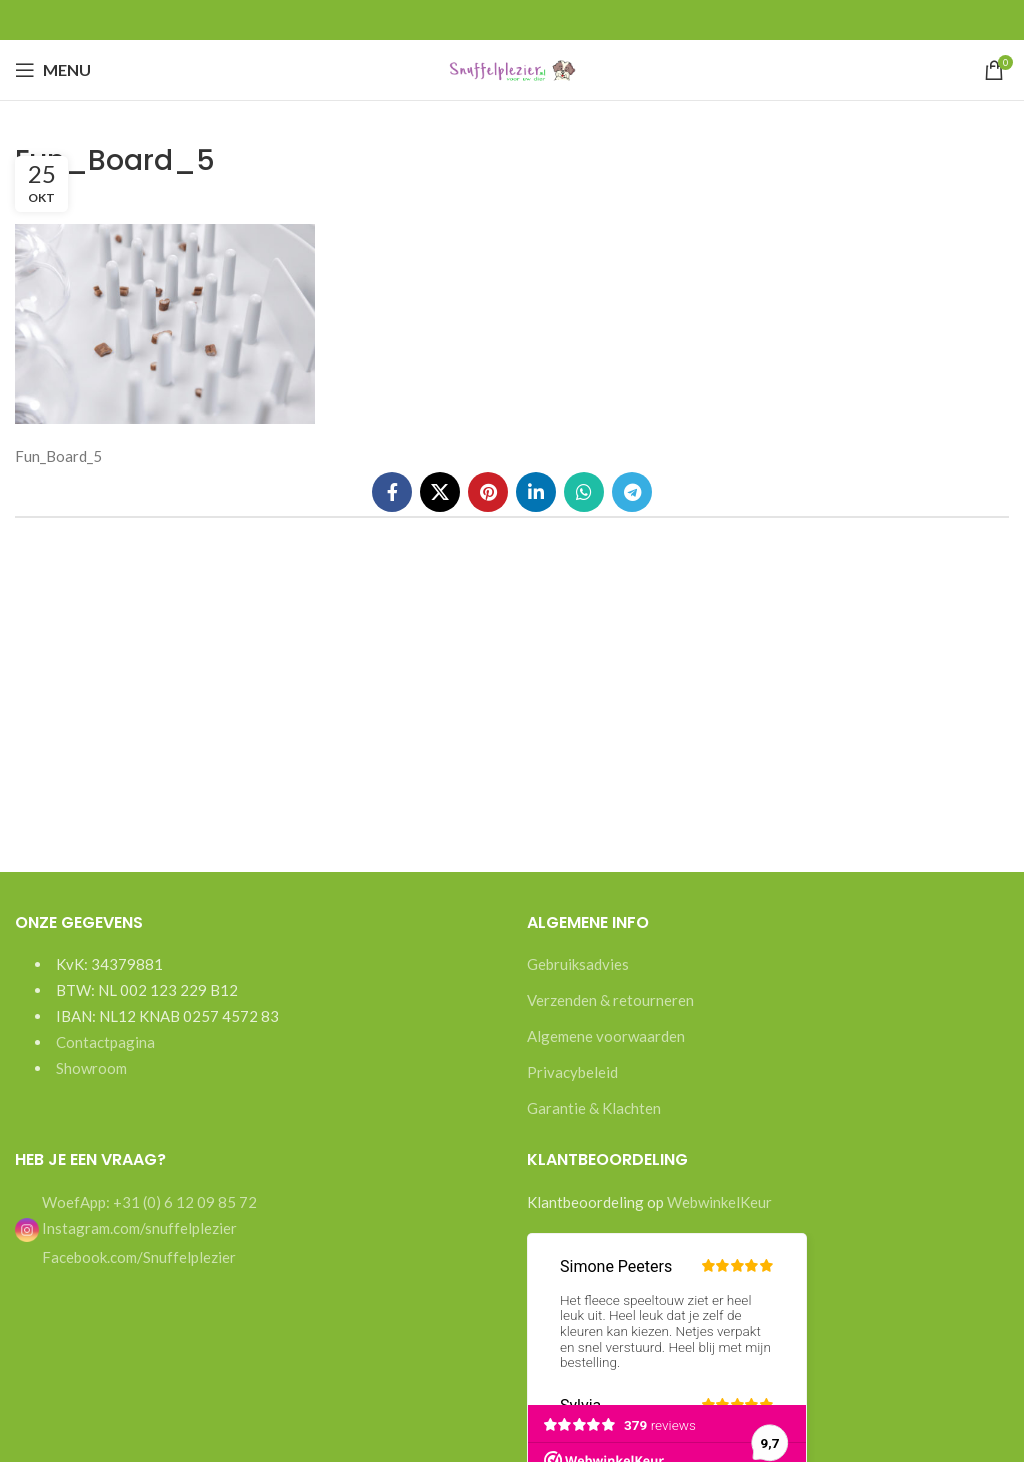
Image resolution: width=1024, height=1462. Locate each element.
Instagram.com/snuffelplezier (126, 1228)
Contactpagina (105, 1042)
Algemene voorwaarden (606, 1036)
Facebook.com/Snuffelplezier (137, 1257)
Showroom (91, 1068)
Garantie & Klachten (594, 1108)
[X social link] (440, 492)
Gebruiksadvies (578, 964)
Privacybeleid (572, 1072)
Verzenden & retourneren (610, 1000)
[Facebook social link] (392, 492)
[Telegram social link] (632, 492)
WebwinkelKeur (719, 1202)
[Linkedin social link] (536, 492)
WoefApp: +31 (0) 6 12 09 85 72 (148, 1202)
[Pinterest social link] (488, 492)
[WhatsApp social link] (584, 492)
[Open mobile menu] (53, 70)
